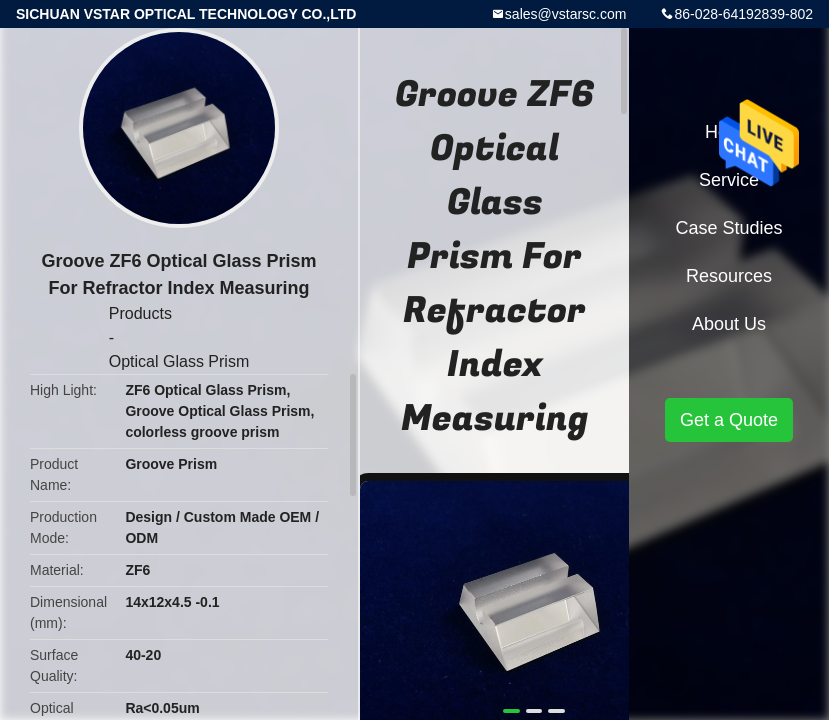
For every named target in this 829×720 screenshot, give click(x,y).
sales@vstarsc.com (566, 14)
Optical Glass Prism (179, 361)
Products (140, 313)
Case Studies (728, 228)
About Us (729, 324)
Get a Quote (729, 420)
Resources (729, 276)
